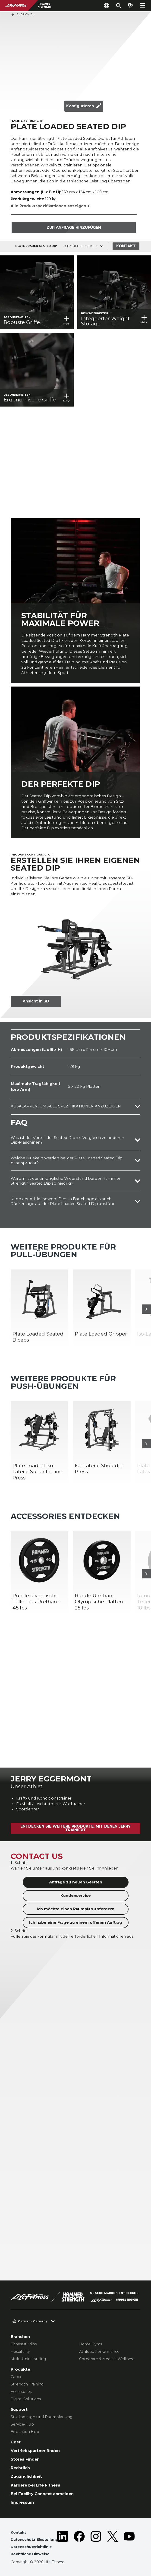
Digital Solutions (26, 2399)
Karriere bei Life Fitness (35, 2485)
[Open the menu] (142, 5)
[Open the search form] (118, 5)
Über (16, 2442)
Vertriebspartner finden (35, 2450)
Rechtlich (20, 2467)
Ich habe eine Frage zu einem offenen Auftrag (75, 1922)
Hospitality (20, 2351)
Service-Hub (22, 2424)
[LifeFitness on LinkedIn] (62, 2544)
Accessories (21, 2391)
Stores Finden (25, 2459)
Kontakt (126, 246)
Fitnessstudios (24, 2344)
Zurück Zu (23, 14)
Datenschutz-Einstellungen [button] (37, 2539)
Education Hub (25, 2432)
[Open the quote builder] (130, 5)
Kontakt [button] (18, 2532)
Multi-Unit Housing (28, 2359)
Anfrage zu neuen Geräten (75, 1882)
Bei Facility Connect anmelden (42, 2493)
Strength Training (27, 2384)
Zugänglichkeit (26, 2476)
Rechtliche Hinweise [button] (30, 2554)
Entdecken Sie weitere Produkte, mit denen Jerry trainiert (75, 1828)
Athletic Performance (99, 2351)
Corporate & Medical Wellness (106, 2359)
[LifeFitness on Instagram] (95, 2544)
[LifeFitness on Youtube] (129, 2544)
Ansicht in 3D (36, 1001)
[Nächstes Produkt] (146, 1309)
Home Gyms (90, 2344)
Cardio (16, 2377)
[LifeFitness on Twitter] (112, 2544)
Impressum (22, 2502)
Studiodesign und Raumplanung (41, 2417)
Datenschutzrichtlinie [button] (31, 2546)
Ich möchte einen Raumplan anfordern (75, 1909)
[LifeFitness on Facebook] (79, 2544)
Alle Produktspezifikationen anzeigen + (50, 206)
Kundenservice (75, 1895)
